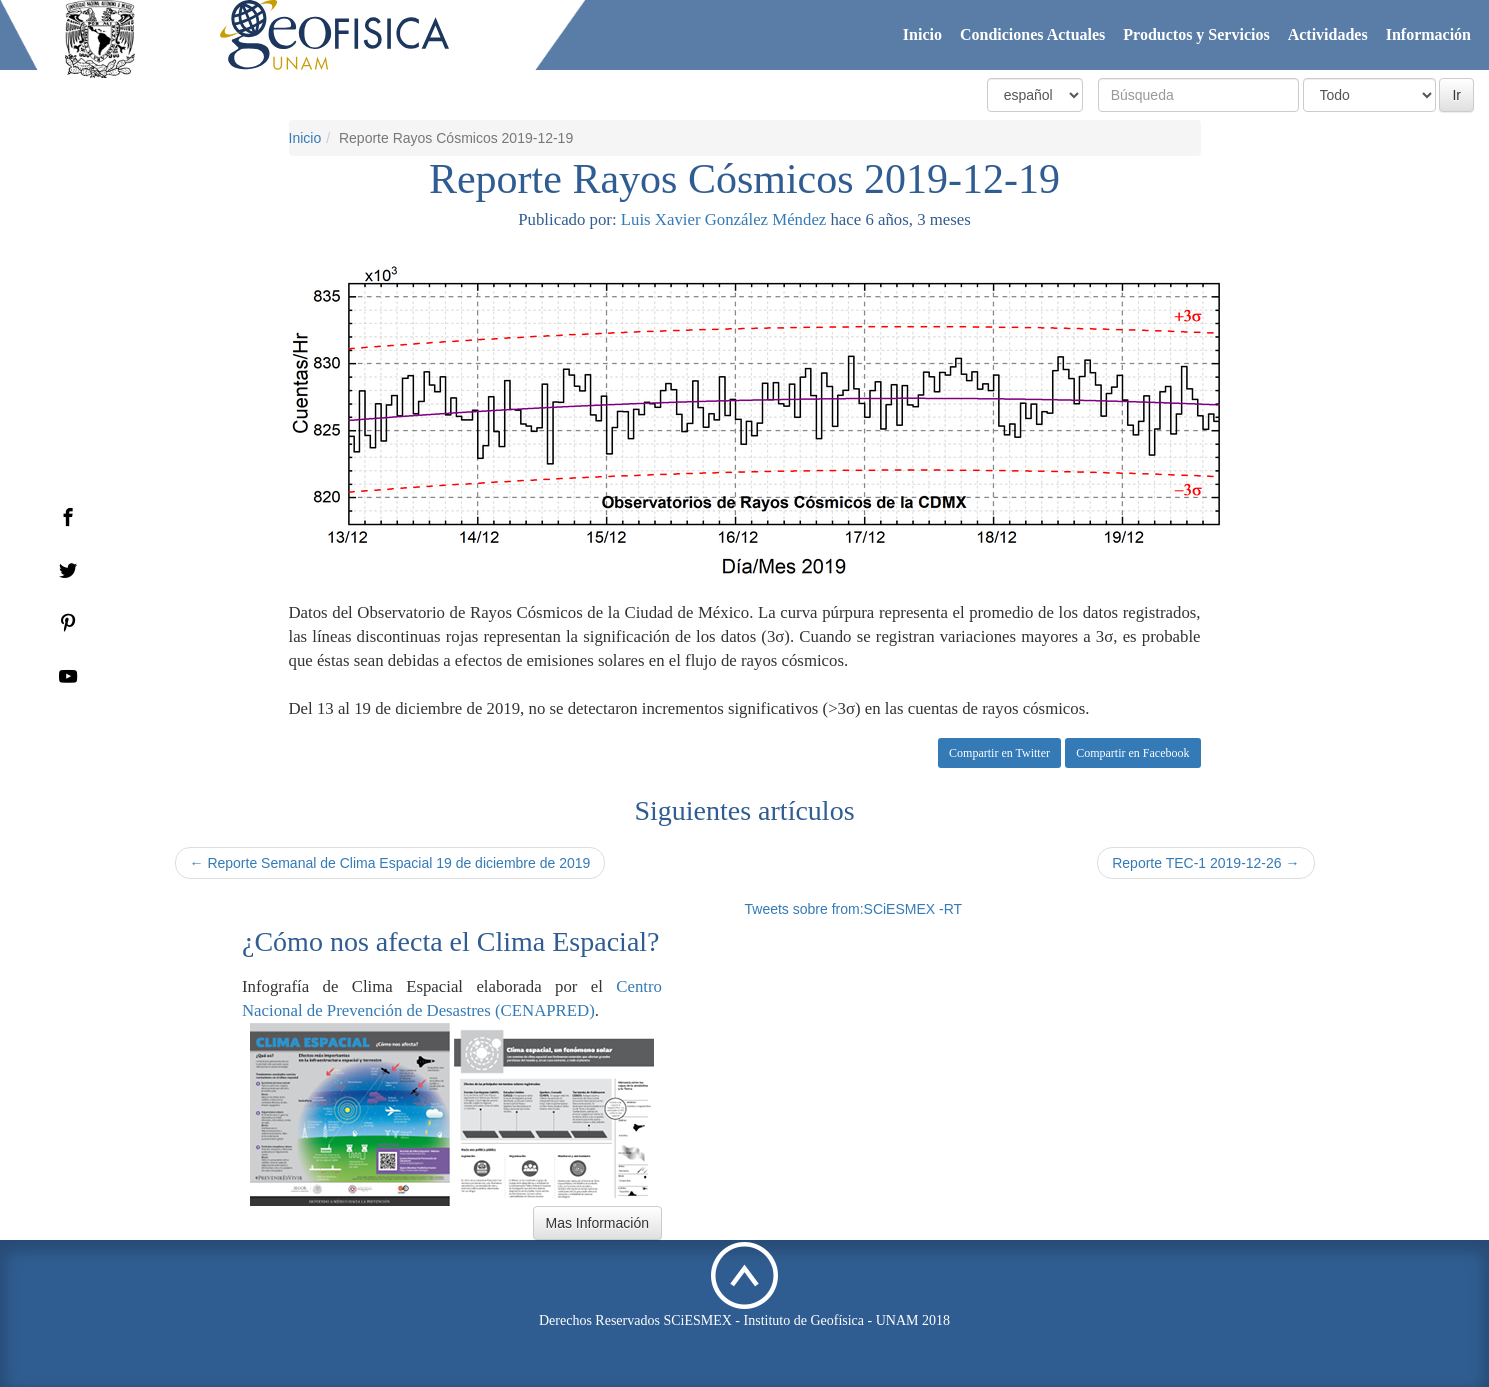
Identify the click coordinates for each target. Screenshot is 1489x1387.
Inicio (922, 34)
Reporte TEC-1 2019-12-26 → (1205, 863)
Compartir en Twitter (999, 753)
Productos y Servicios (1196, 34)
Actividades (1328, 34)
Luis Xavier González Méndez (723, 219)
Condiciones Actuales (1032, 34)
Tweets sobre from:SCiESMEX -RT (854, 909)
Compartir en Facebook (1132, 753)
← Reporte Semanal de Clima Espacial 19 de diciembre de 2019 (390, 863)
